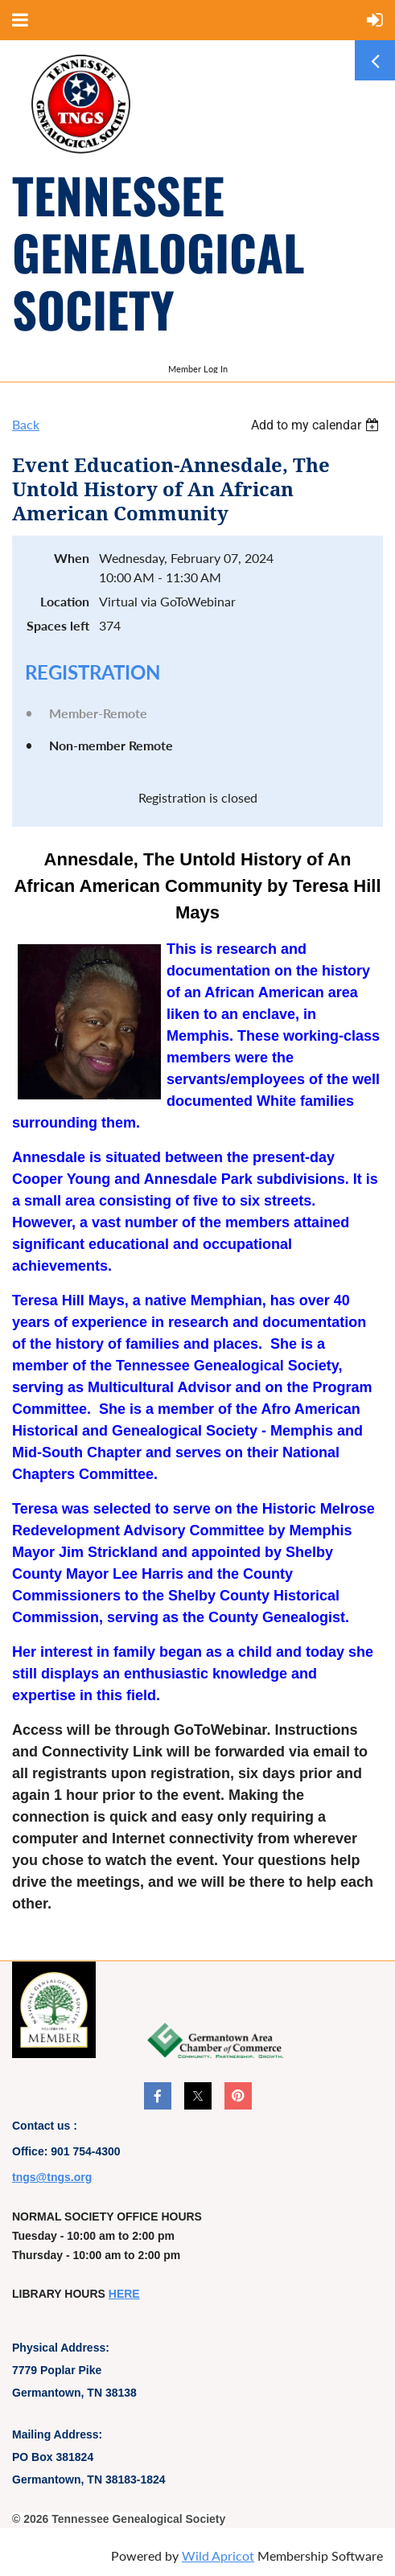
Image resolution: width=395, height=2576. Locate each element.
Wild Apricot (218, 2555)
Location (64, 601)
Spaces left (58, 625)
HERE (124, 2293)
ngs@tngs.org (54, 2177)
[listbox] (317, 425)
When (71, 557)
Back (25, 424)
